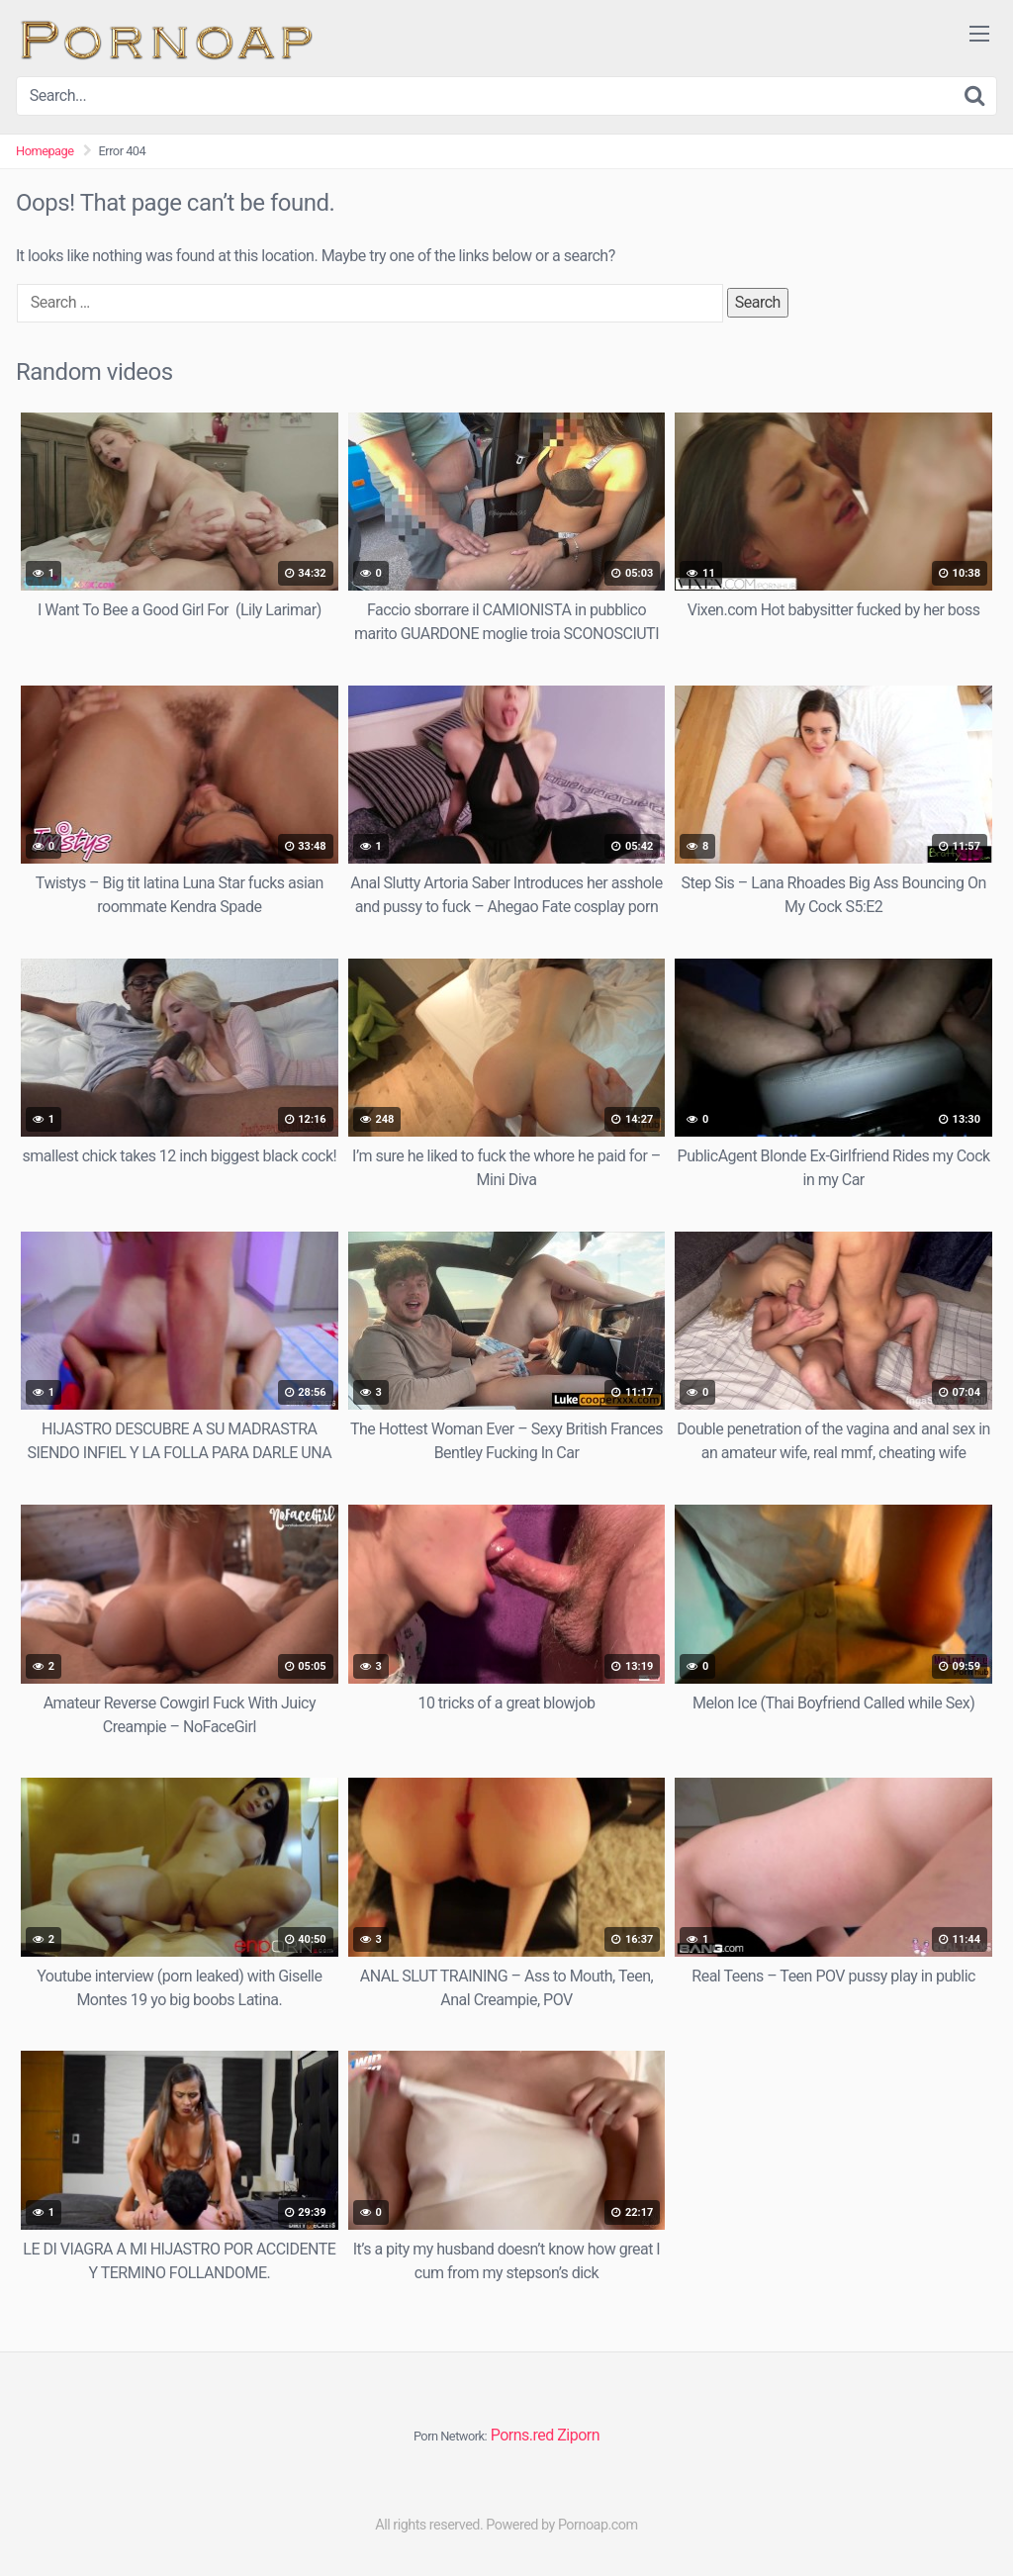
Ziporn (578, 2435)
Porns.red (522, 2435)
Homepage (45, 150)
